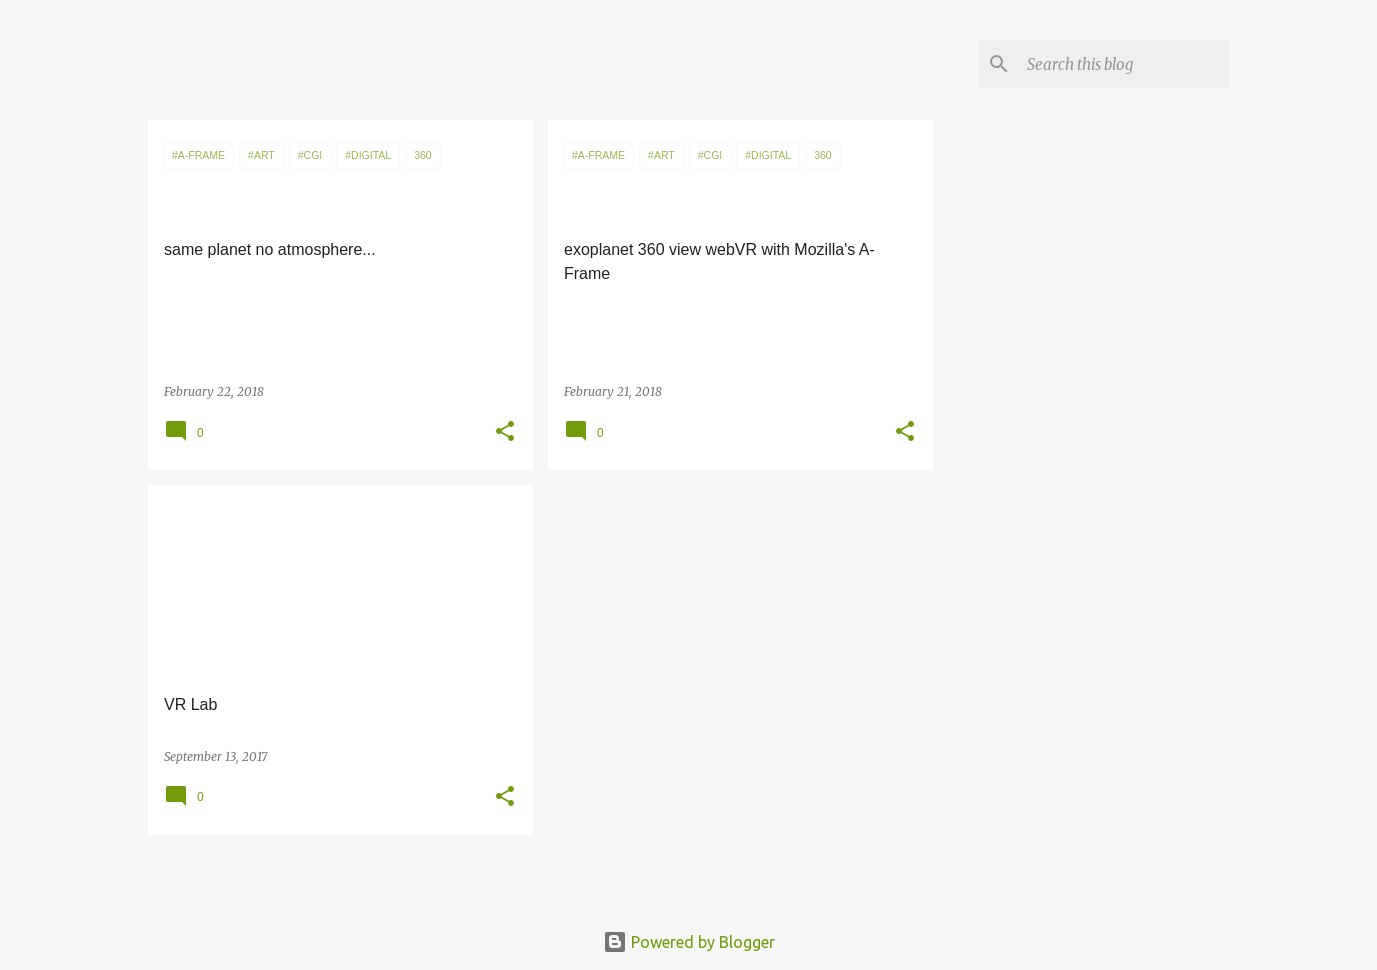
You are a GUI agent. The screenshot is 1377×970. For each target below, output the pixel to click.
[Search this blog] (1124, 64)
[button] (505, 432)
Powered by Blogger (689, 942)
